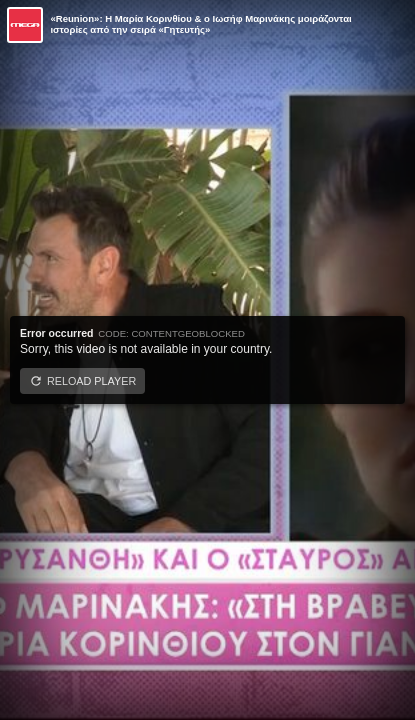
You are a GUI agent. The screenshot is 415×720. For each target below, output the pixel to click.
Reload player (91, 381)
